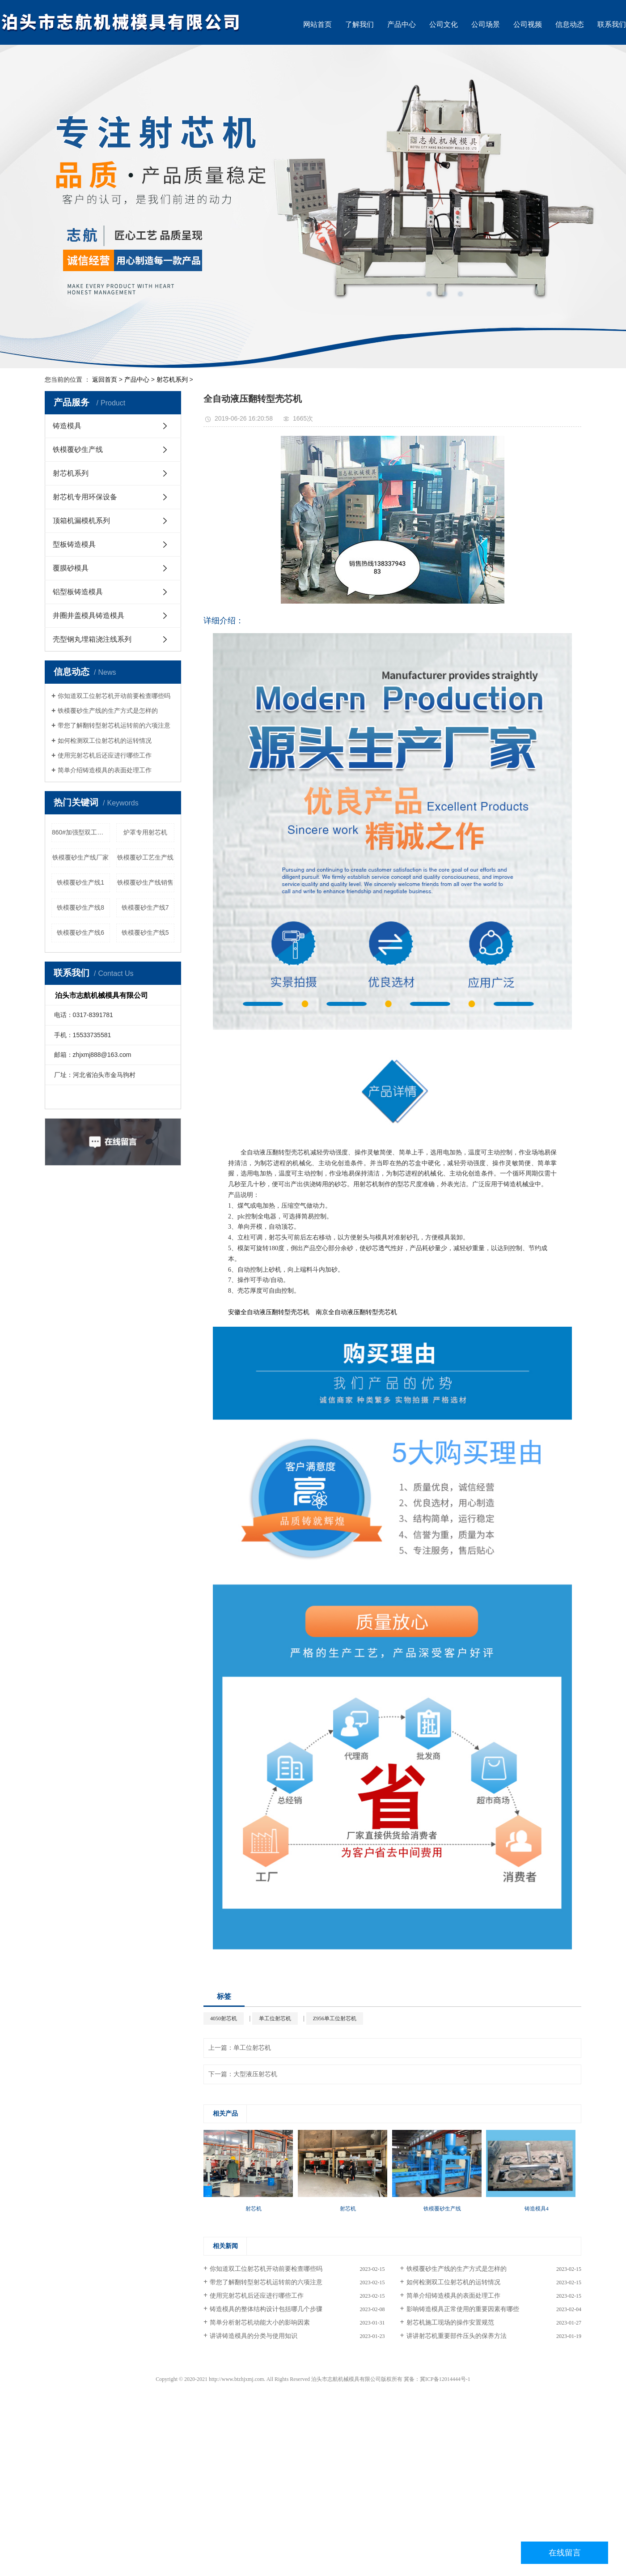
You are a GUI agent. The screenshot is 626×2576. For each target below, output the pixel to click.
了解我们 (359, 24)
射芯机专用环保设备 (85, 497)
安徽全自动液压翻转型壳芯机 (268, 1312)
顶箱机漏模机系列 (81, 520)
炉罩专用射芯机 (145, 832)
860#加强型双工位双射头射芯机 (81, 832)
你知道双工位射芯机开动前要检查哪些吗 (114, 695)
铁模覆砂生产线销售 (145, 882)
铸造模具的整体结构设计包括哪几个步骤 (266, 2309)
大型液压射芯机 (255, 2074)
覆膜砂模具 (71, 568)
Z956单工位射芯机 (334, 2018)
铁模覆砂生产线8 (80, 907)
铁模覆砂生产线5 (145, 932)
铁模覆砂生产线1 (80, 882)
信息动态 (569, 24)
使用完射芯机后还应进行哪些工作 (105, 755)
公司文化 (443, 24)
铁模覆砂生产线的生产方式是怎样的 (108, 710)
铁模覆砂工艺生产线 (145, 857)
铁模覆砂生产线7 (145, 907)
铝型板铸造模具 (78, 592)
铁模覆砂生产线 (78, 449)
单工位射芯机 (275, 2018)
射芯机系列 (172, 379)
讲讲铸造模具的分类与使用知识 (253, 2336)
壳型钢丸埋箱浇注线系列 (92, 639)
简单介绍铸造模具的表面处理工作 (105, 770)
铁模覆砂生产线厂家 (80, 857)
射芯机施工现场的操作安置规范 (450, 2322)
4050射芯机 (223, 2018)
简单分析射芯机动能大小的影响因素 (260, 2322)
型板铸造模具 (74, 544)
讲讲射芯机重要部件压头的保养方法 (456, 2336)
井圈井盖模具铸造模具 (88, 615)
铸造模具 (67, 426)
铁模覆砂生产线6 (80, 932)
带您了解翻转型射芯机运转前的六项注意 (114, 725)
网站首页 (317, 24)
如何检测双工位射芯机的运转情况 (105, 740)
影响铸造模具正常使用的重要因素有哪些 (462, 2309)
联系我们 (611, 24)
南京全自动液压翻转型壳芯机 (356, 1312)
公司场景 (485, 24)
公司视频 (527, 24)
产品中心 (401, 24)
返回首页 (104, 379)
